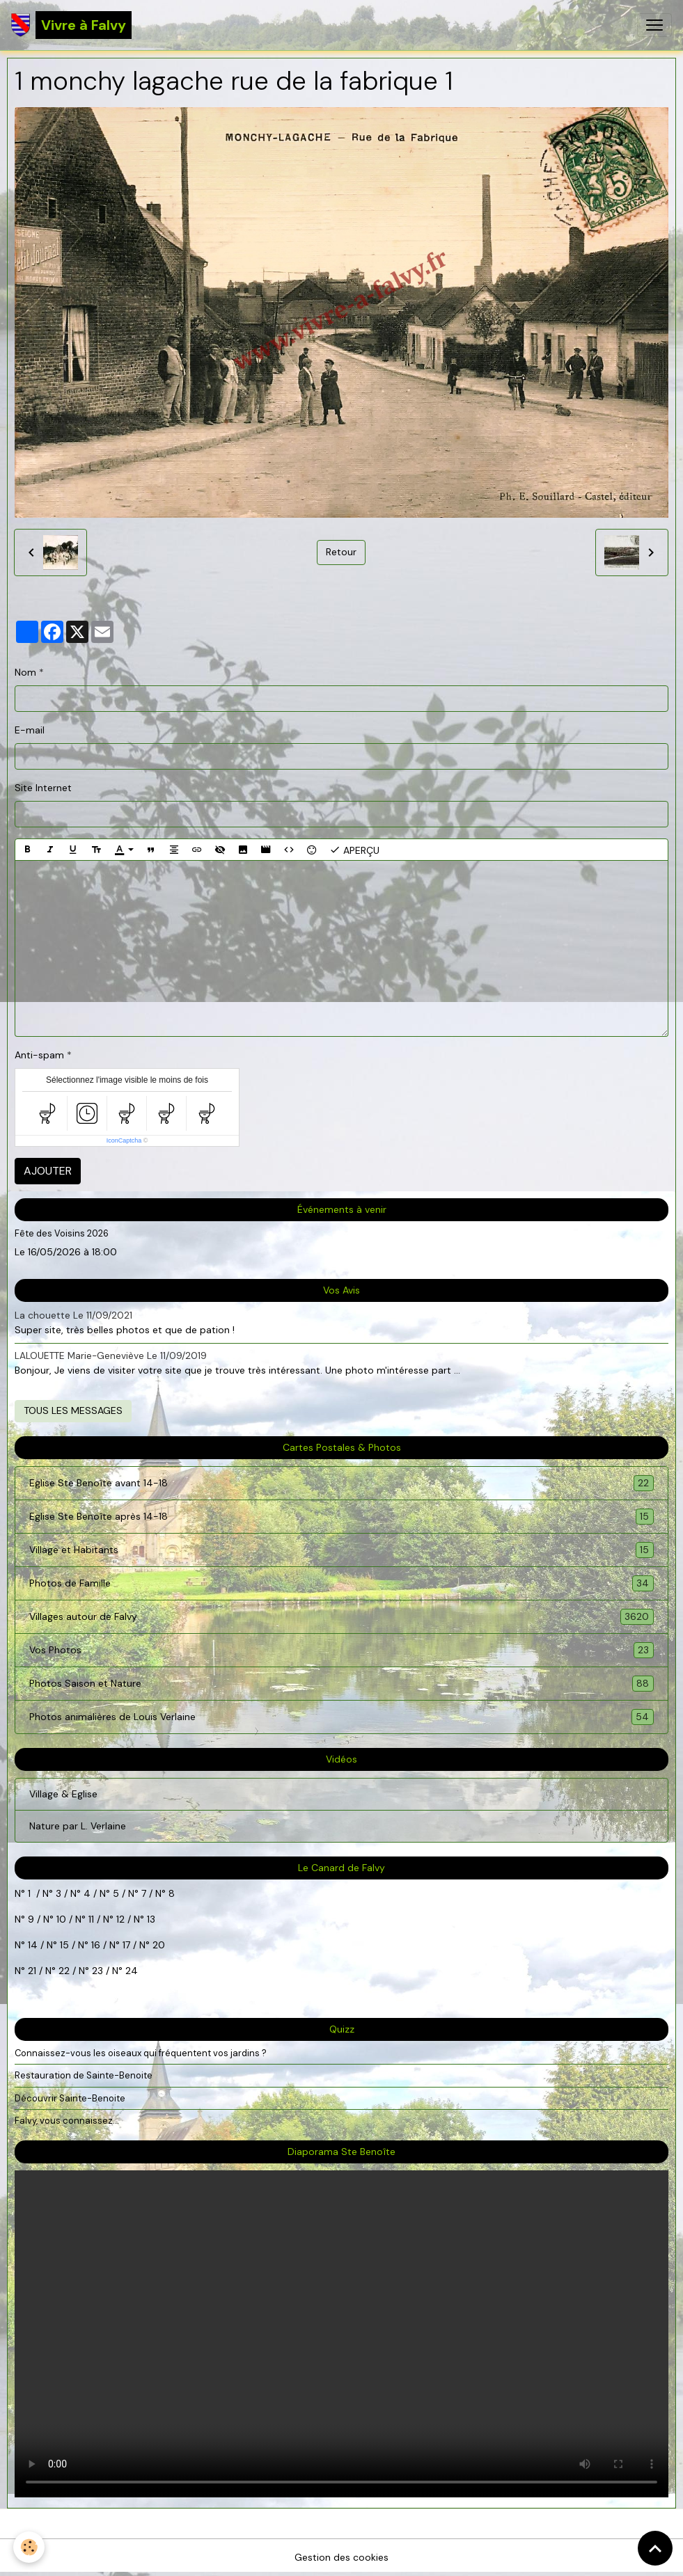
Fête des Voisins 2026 (62, 1233)
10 (60, 1919)
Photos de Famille (341, 1583)
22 (63, 1970)
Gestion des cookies (341, 2557)
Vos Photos (341, 1650)
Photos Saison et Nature (341, 1684)
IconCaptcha (124, 1140)
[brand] (71, 25)
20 (157, 1945)
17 (126, 1945)
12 (121, 1919)
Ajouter (48, 1170)
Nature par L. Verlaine (77, 1826)
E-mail (30, 730)
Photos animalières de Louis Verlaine (341, 1717)
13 (151, 1919)
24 (130, 1970)
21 (33, 1970)
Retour (341, 552)
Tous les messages (73, 1410)
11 (90, 1919)
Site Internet (43, 787)
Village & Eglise (63, 1794)
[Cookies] (29, 2547)
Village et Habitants (341, 1550)
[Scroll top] (655, 2548)
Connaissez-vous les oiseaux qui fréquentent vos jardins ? (141, 2053)
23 (97, 1970)
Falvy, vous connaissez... (67, 2120)
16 (95, 1945)
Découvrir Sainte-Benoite (70, 2098)
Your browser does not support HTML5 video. (341, 2333)
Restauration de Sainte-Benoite (83, 2075)
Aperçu (354, 850)
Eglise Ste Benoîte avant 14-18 (341, 1483)
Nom (25, 672)
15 (64, 1945)
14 (33, 1945)
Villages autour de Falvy (341, 1617)
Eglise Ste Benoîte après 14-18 (341, 1517)
